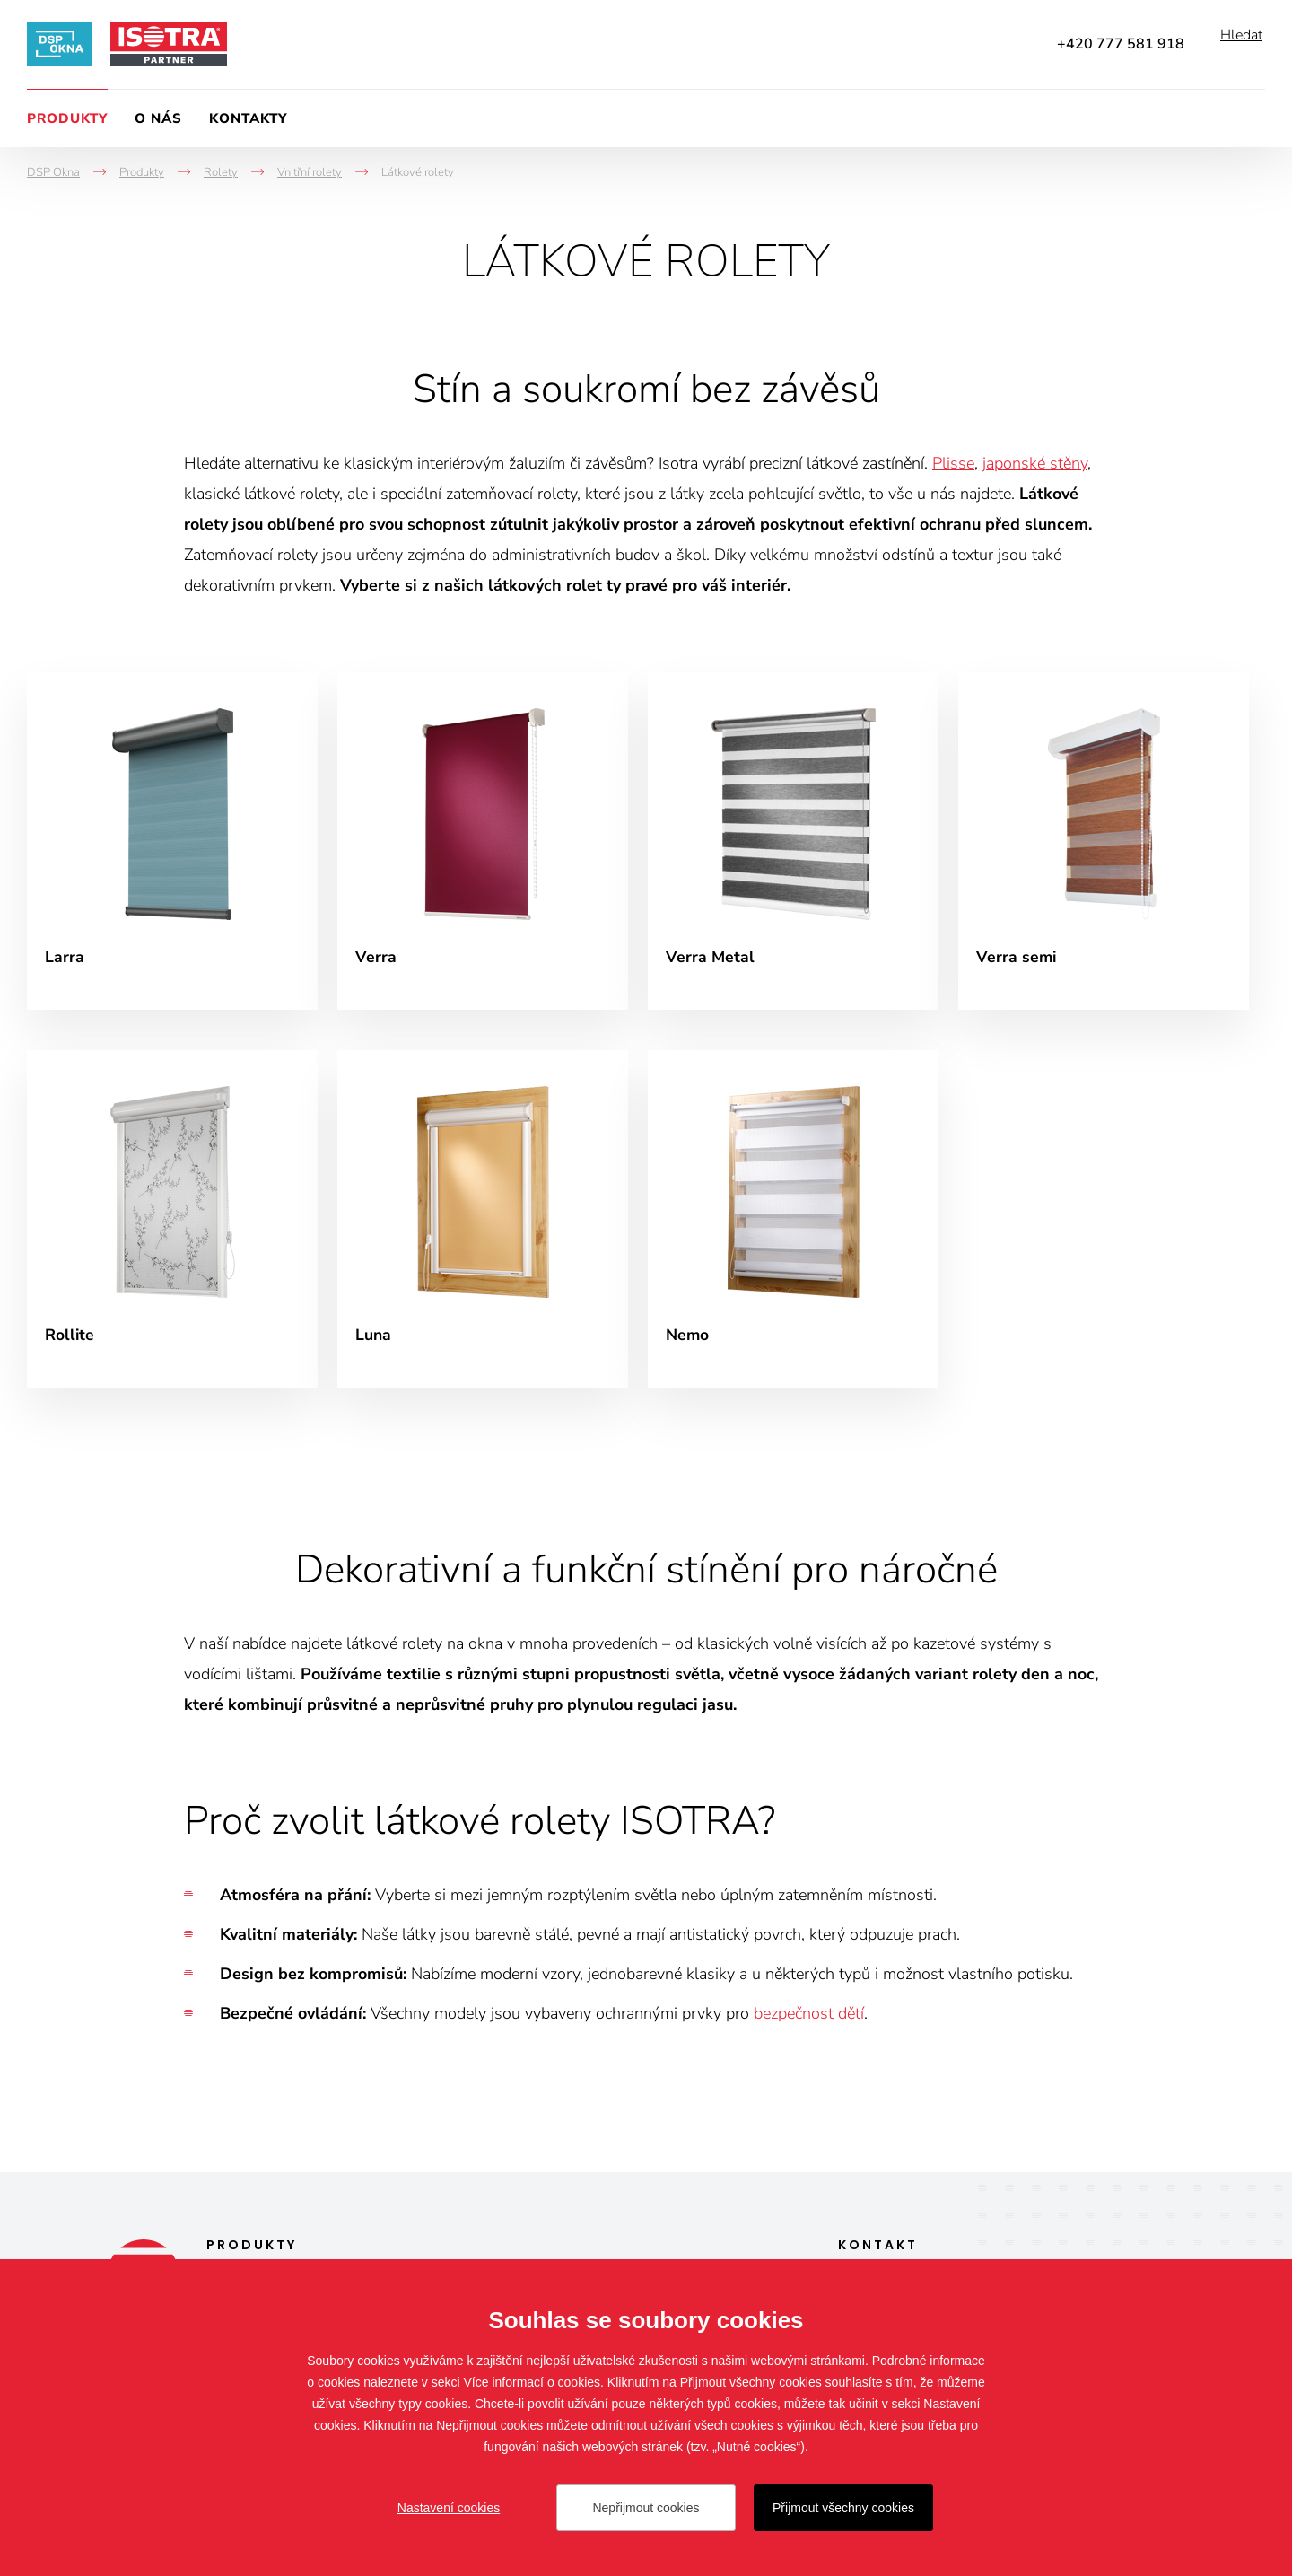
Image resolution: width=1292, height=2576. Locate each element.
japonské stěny (1034, 463)
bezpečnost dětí (809, 2023)
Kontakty (248, 118)
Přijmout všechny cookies (843, 2508)
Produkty (67, 118)
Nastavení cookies (448, 2508)
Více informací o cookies (532, 2382)
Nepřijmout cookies (645, 2508)
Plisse (953, 463)
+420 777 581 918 (1120, 44)
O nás (158, 118)
